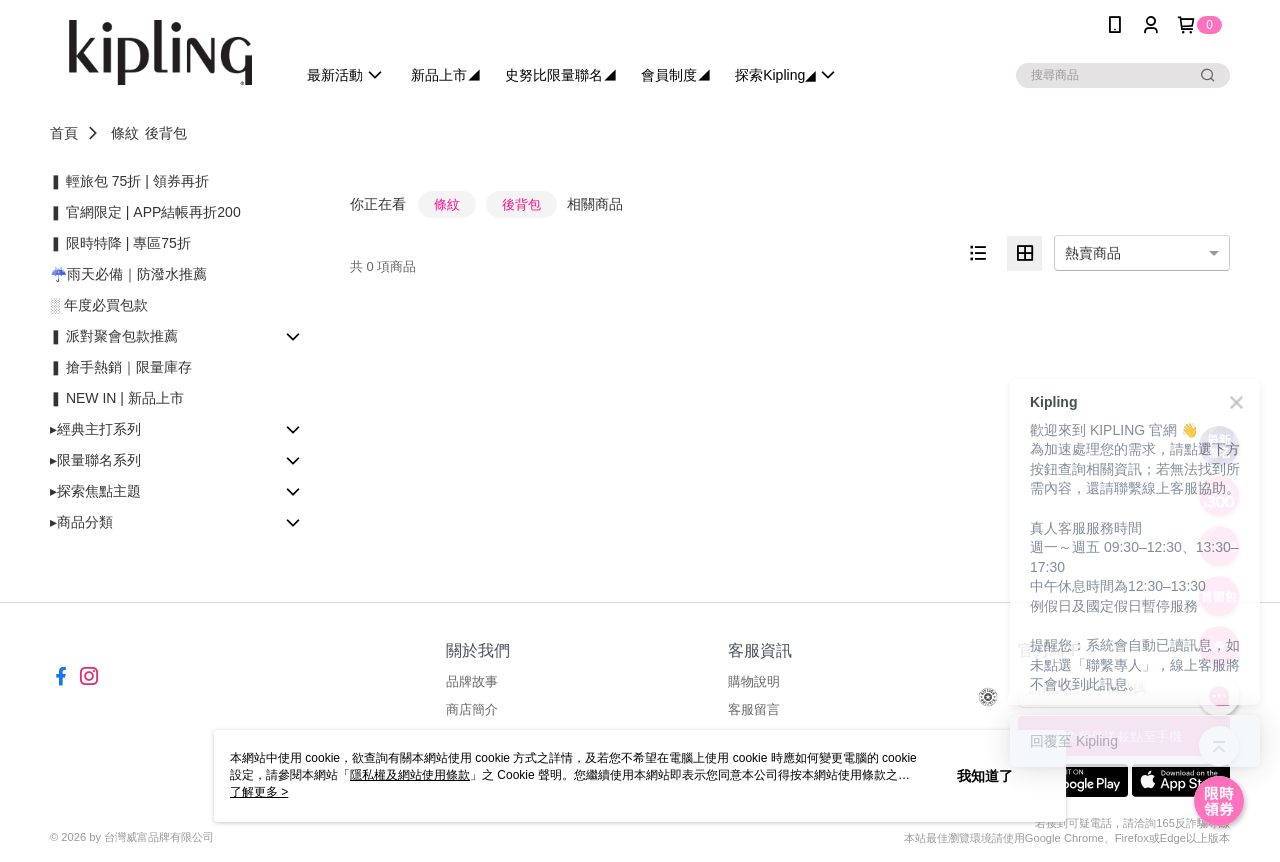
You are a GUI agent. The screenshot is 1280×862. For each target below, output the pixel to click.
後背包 (166, 133)
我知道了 (985, 776)
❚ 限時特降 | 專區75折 (120, 243)
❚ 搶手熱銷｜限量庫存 (121, 367)
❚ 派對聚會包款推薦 (114, 336)
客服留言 (754, 709)
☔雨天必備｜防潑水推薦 (128, 274)
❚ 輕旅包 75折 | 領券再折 (129, 181)
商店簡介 (472, 709)
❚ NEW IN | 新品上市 (117, 398)
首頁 (64, 133)
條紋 (125, 133)
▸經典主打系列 (95, 429)
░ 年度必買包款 (99, 305)
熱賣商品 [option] (1093, 253)
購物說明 (754, 681)
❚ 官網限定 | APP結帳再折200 (145, 212)
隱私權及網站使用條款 (410, 775)
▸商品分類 (81, 522)
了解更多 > (259, 792)
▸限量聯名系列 (95, 460)
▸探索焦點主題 (95, 491)
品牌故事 (472, 681)
